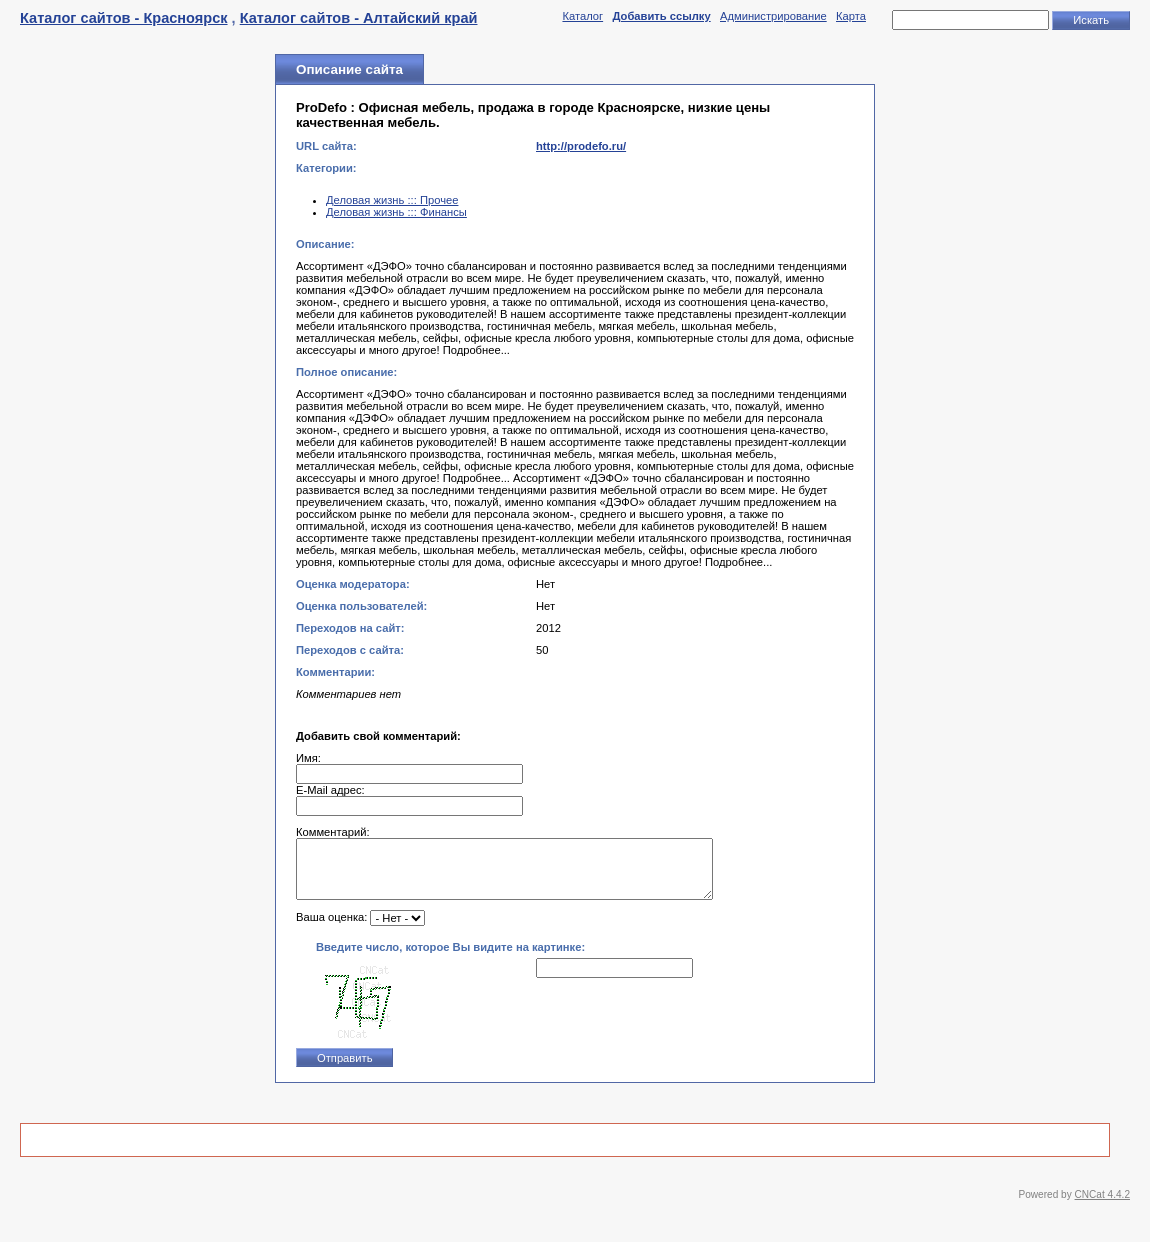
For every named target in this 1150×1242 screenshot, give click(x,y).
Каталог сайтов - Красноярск (124, 18)
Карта (851, 16)
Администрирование (773, 16)
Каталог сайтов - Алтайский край (359, 18)
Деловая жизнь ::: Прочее (392, 200)
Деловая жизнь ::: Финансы (396, 212)
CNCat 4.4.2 (1102, 1206)
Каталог (582, 16)
